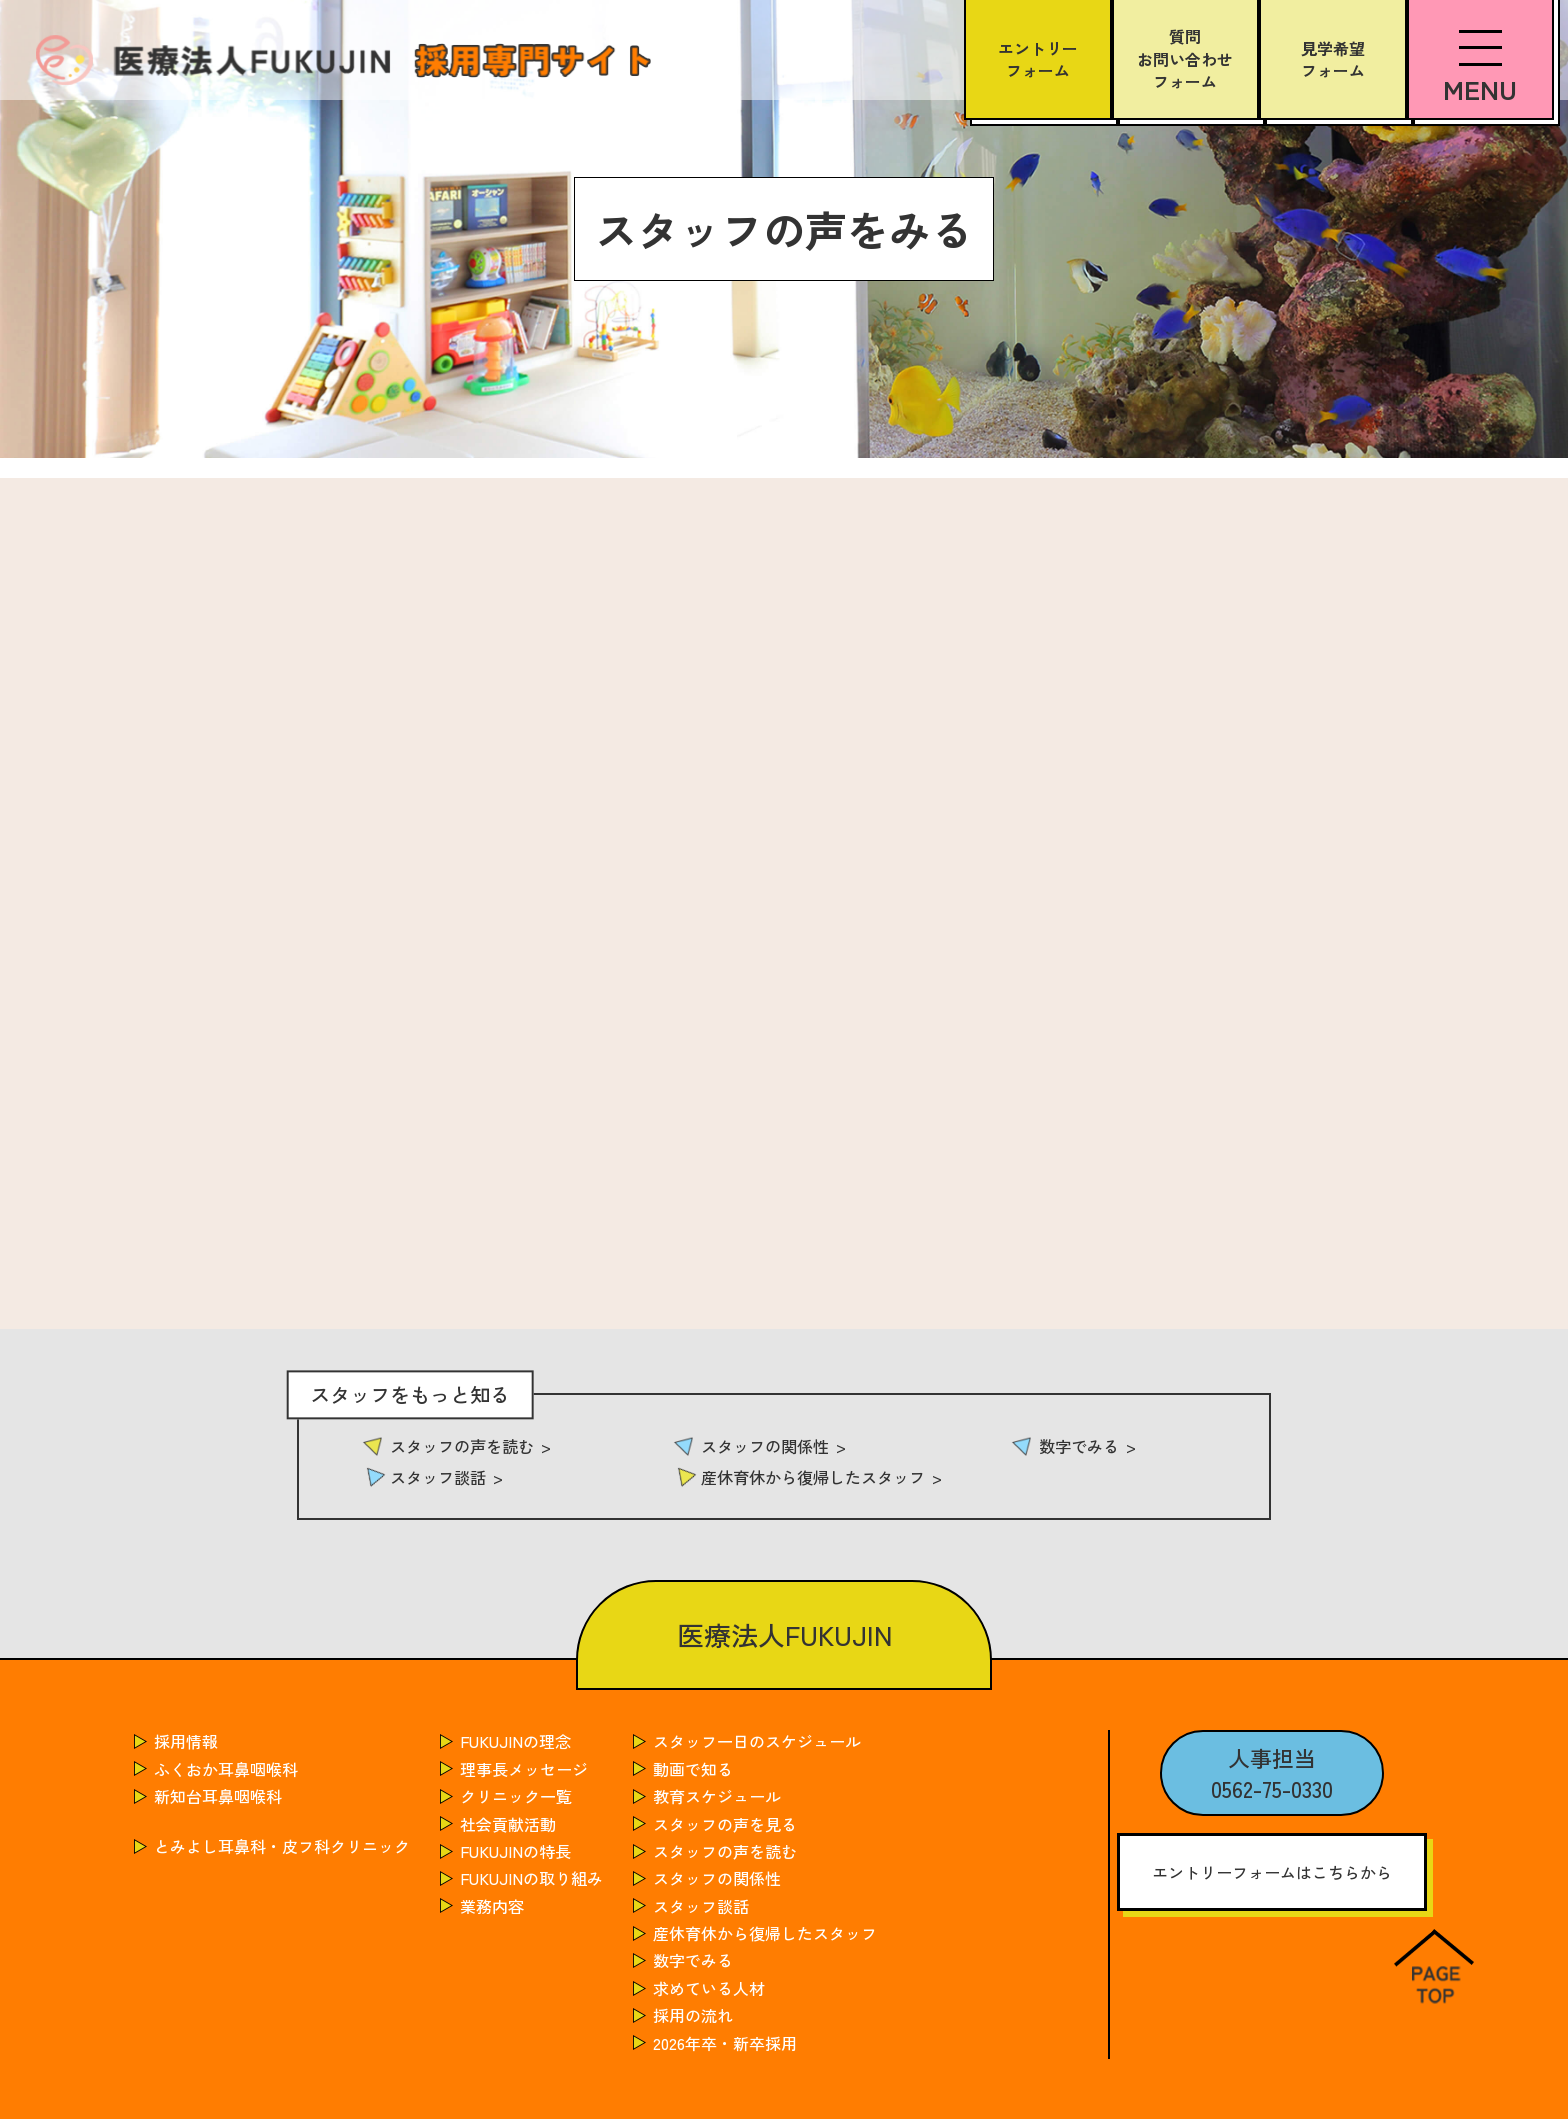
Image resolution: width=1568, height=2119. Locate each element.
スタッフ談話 (438, 1477)
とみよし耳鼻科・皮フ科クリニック (282, 1846)
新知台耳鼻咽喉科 (218, 1796)
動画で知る (693, 1769)
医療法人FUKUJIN (784, 1634)
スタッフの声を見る (725, 1824)
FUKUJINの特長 (515, 1851)
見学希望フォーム (1333, 59)
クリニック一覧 (516, 1796)
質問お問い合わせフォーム (1185, 58)
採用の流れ (693, 2015)
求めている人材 (709, 1988)
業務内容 (492, 1906)
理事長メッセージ (524, 1769)
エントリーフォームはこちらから (1272, 1872)
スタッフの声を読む (462, 1446)
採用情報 (186, 1741)
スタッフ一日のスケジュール (757, 1741)
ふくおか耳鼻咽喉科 (226, 1769)
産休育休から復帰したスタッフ (813, 1477)
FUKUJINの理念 (515, 1741)
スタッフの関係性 (765, 1446)
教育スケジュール (717, 1796)
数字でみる (1079, 1446)
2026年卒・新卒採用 (725, 2043)
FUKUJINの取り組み (531, 1878)
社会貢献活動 (508, 1824)
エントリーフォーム (1038, 59)
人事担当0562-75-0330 (1272, 1773)
